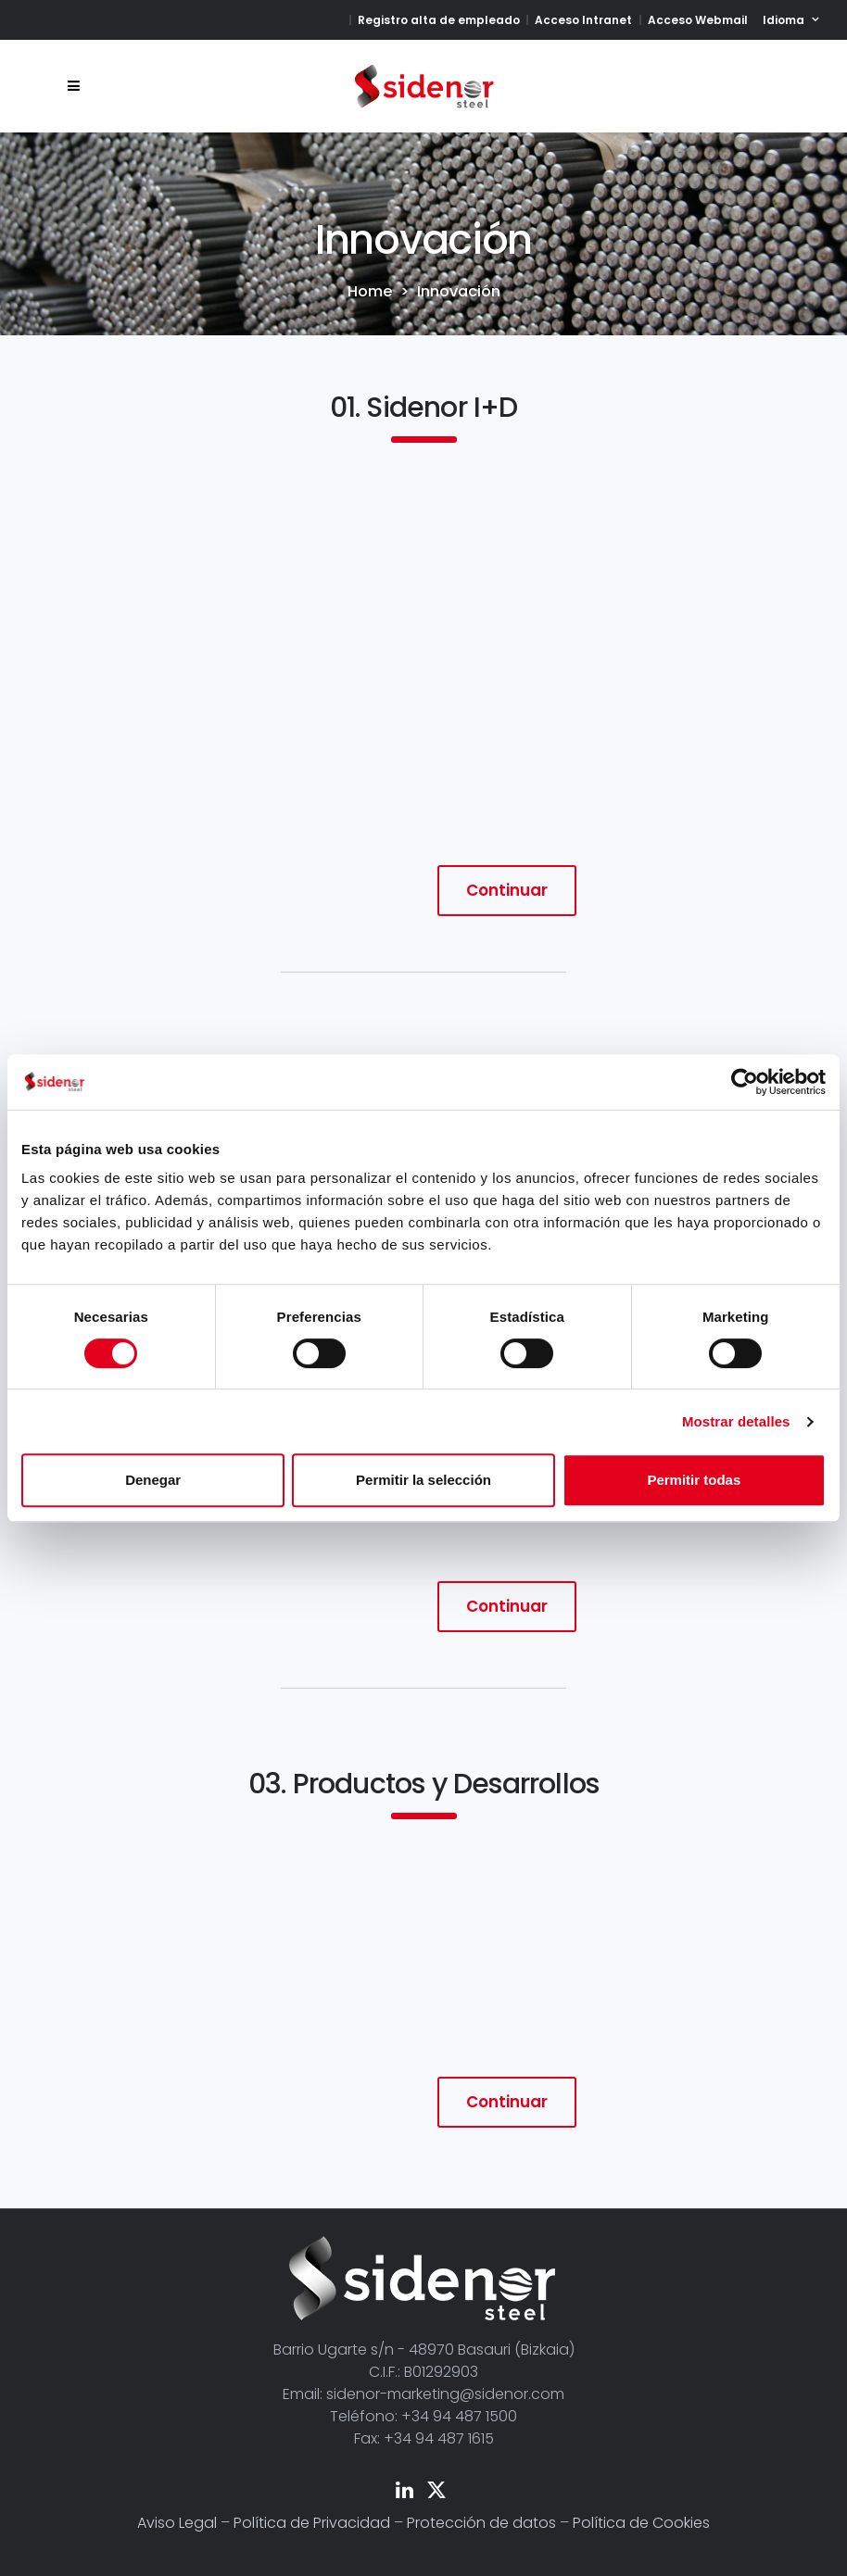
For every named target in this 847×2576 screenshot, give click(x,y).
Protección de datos (481, 2522)
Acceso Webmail (698, 20)
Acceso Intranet (583, 20)
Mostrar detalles (736, 1421)
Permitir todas (693, 1480)
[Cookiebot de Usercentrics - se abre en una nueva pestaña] (745, 1082)
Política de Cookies (641, 2522)
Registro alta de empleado (439, 20)
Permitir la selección (423, 1480)
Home (370, 291)
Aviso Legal (177, 2522)
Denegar (153, 1480)
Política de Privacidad (312, 2522)
